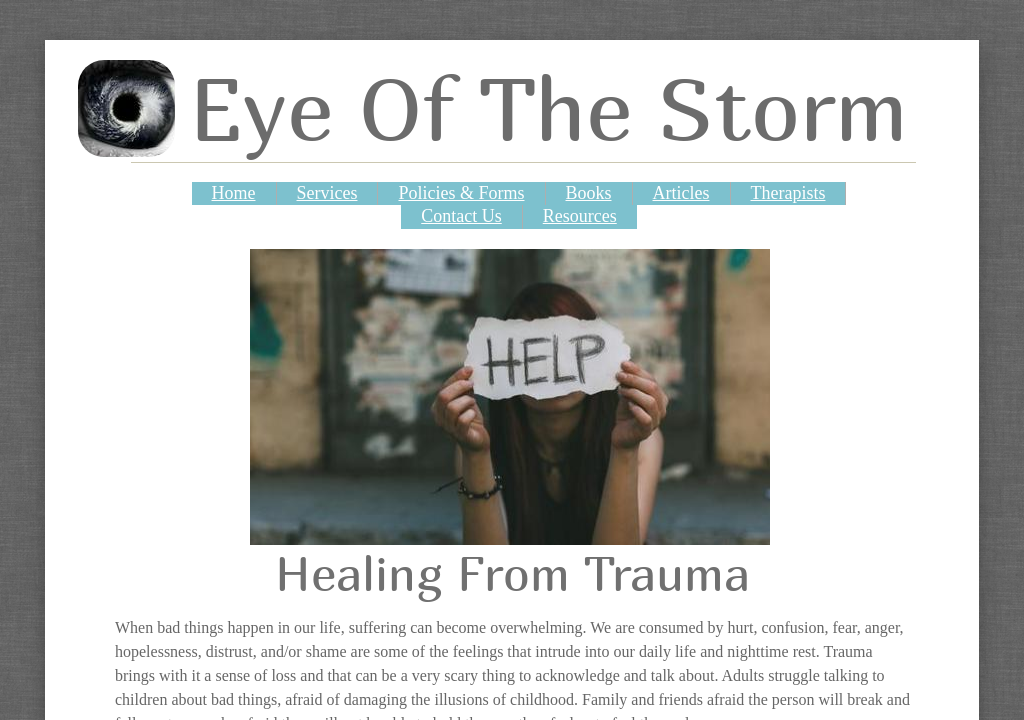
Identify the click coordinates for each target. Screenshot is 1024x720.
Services (327, 193)
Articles (681, 193)
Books (589, 193)
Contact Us (461, 216)
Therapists (788, 193)
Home (234, 193)
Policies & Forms (461, 193)
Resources (580, 216)
